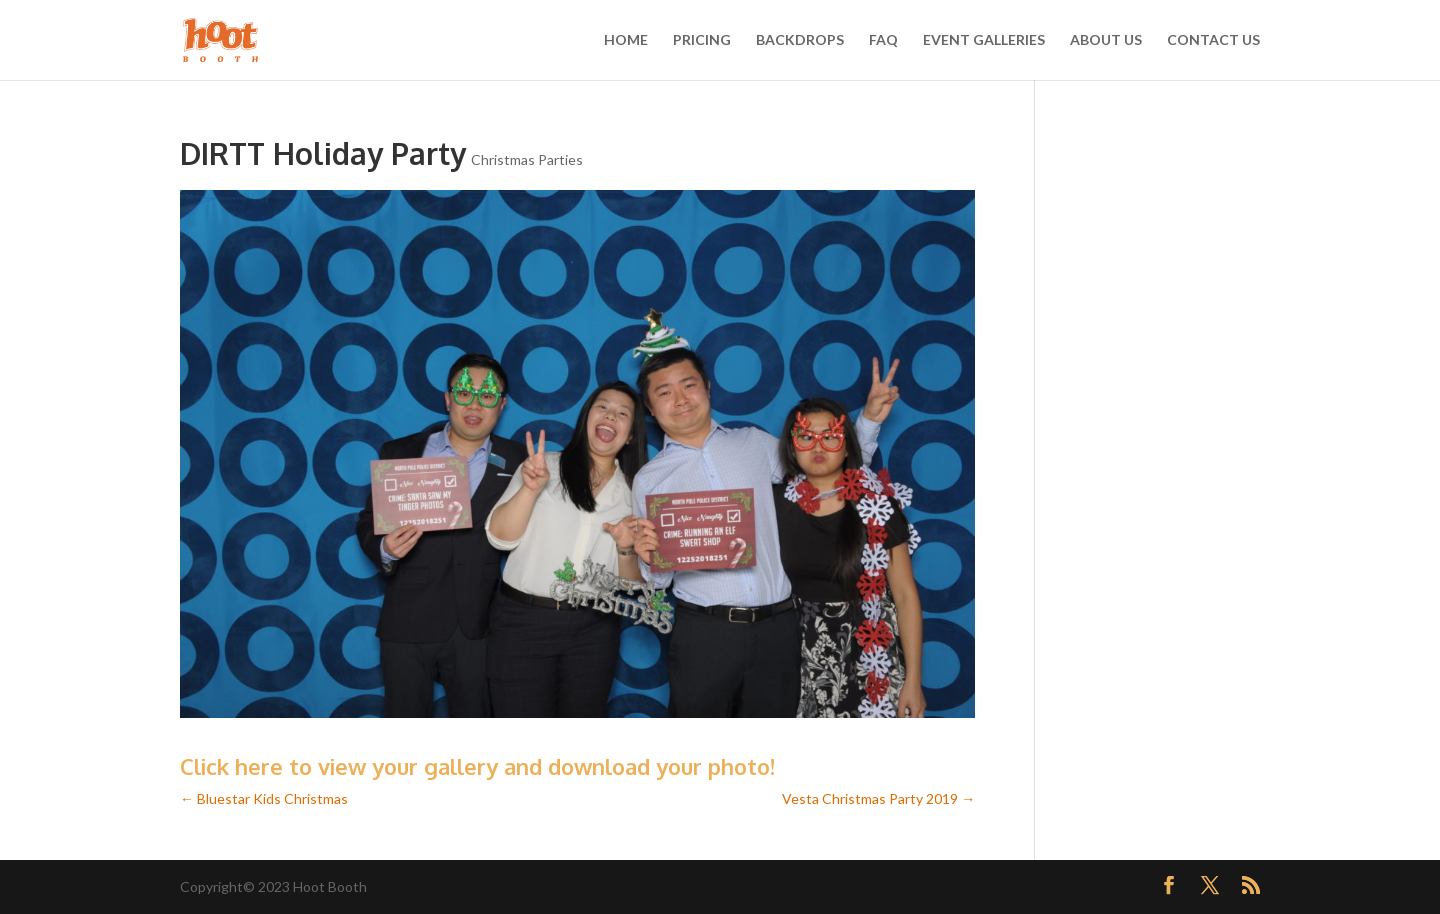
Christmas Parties (527, 159)
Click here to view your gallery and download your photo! (477, 766)
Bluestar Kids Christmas (264, 798)
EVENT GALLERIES (984, 40)
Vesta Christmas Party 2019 (878, 798)
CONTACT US (1213, 40)
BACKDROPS (800, 40)
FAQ (883, 40)
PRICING (702, 40)
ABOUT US (1106, 40)
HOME (626, 40)
